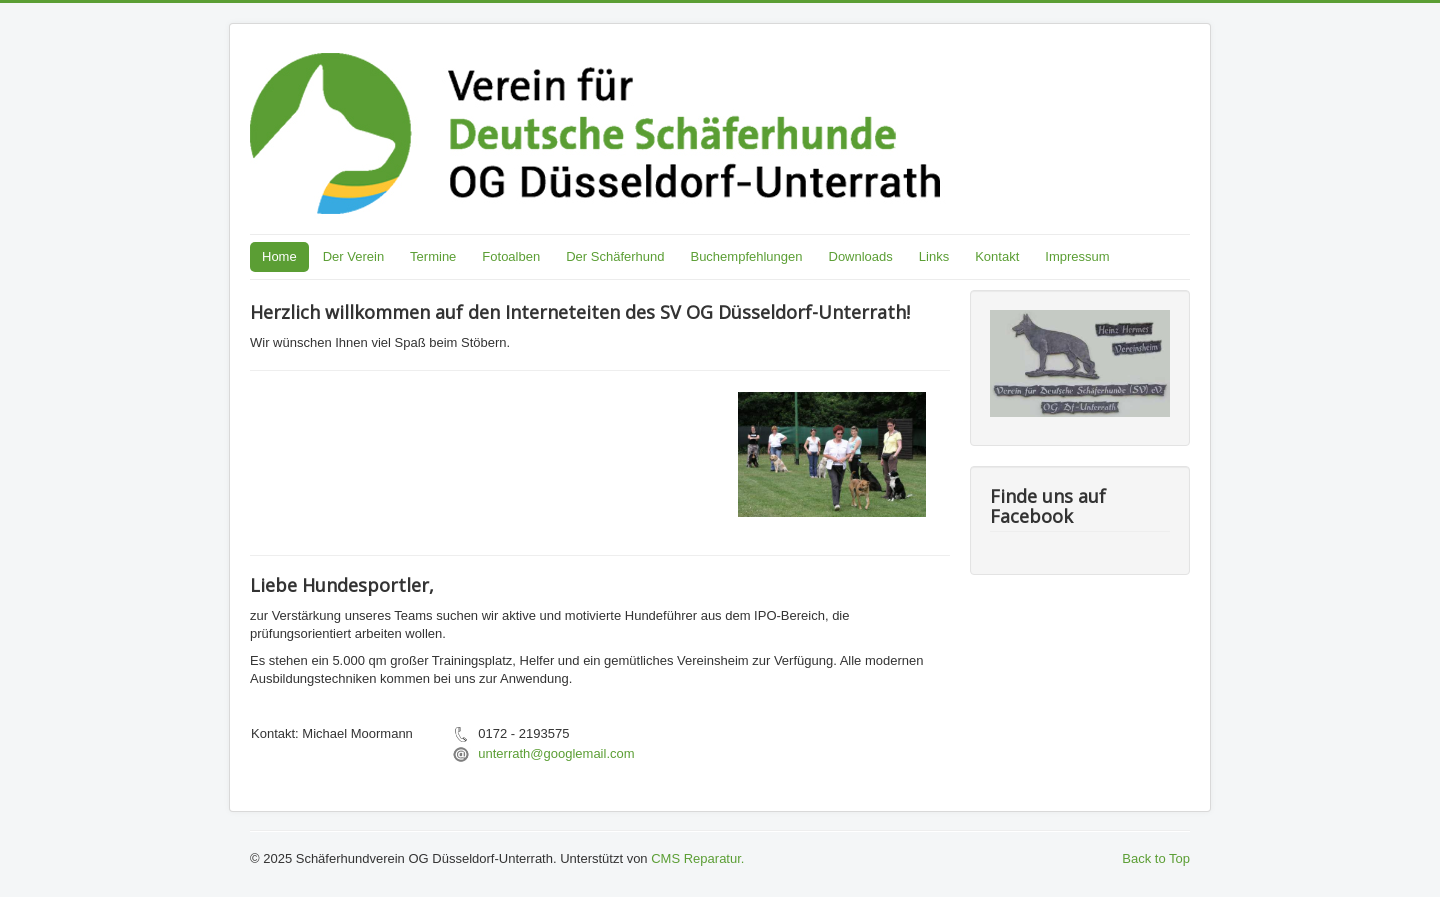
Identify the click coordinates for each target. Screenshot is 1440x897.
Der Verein (353, 256)
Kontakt (997, 256)
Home (279, 256)
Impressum (1077, 256)
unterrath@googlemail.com (556, 753)
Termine (433, 256)
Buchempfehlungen (746, 256)
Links (934, 256)
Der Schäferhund (615, 256)
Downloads (861, 256)
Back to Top (1156, 858)
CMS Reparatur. (697, 858)
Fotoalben (511, 256)
